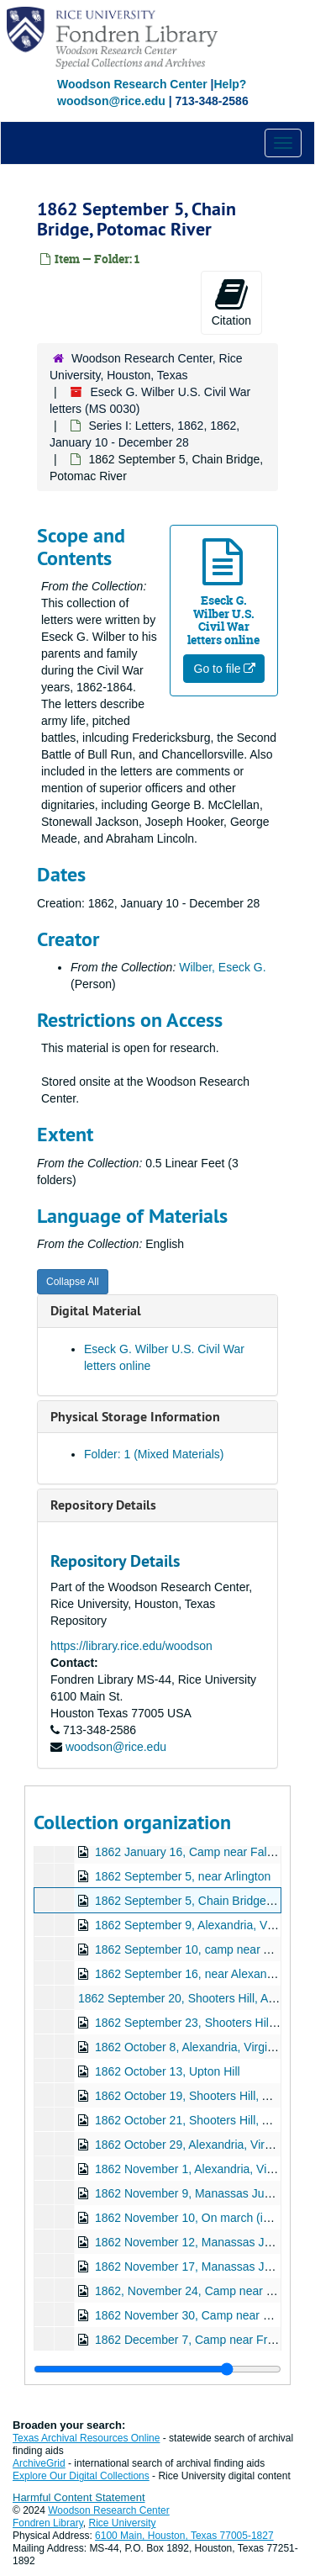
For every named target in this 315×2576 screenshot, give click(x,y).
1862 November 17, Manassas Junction (198, 2266)
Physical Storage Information (135, 1417)
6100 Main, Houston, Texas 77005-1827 (184, 2536)
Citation (231, 302)
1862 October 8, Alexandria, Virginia (189, 2047)
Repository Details (103, 1505)
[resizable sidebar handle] (157, 2369)
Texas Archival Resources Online (86, 2438)
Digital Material (95, 1311)
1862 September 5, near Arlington (182, 1876)
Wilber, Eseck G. (222, 967)
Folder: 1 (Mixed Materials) (154, 1454)
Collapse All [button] (72, 1282)
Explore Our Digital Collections (81, 2476)
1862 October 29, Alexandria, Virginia (192, 2144)
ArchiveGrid (39, 2463)
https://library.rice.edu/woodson (131, 1646)
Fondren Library (48, 2523)
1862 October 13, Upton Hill (167, 2071)
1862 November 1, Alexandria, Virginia (195, 2169)
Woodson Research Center (132, 84)
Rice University (122, 2523)
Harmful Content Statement (79, 2497)
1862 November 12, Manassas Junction (198, 2242)
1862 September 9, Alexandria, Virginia (197, 1925)
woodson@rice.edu (116, 1746)
